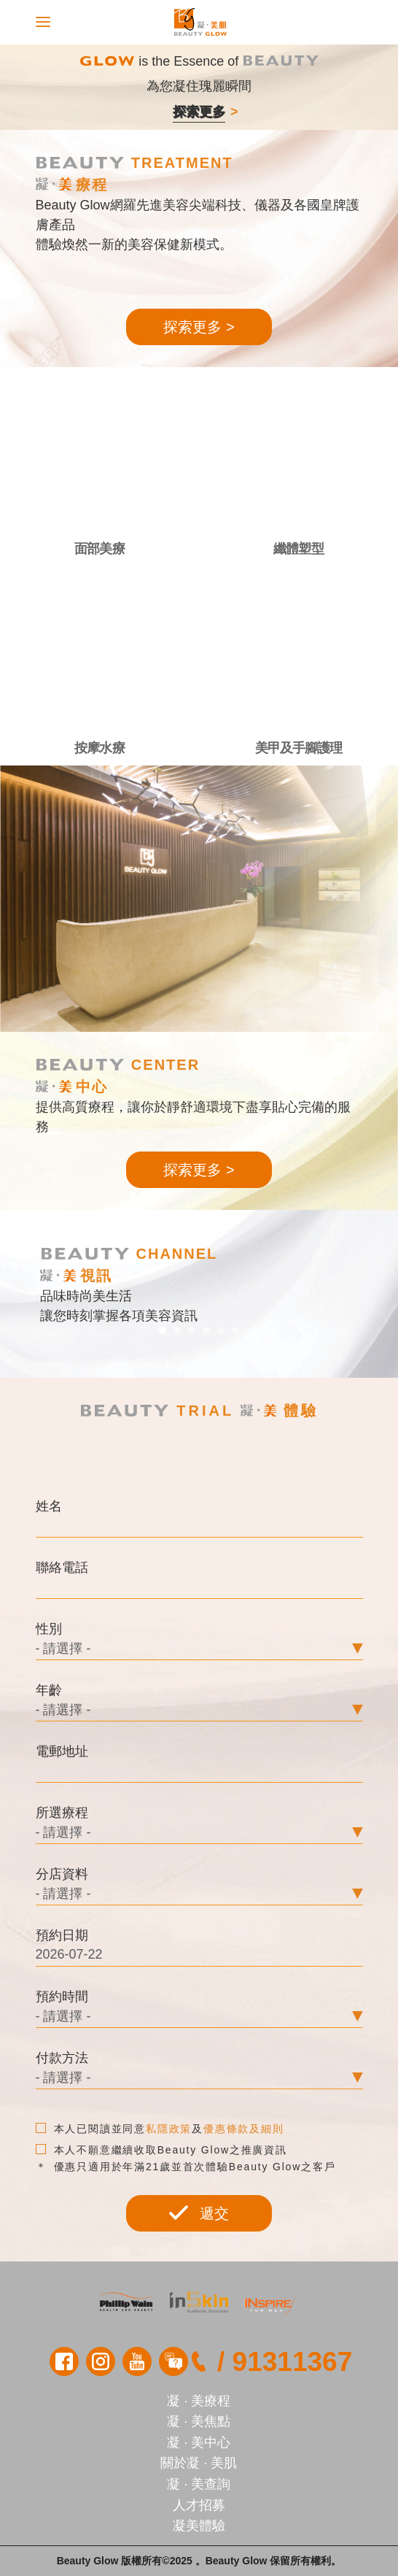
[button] (162, 1330)
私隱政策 (169, 2129)
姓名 (49, 1506)
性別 (49, 1628)
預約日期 (62, 1935)
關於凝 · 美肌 (198, 2463)
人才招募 (199, 2505)
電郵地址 (62, 1751)
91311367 (293, 2362)
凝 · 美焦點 (198, 2421)
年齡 (49, 1690)
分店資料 (62, 1874)
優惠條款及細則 (243, 2129)
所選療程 (62, 1812)
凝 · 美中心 (198, 2442)
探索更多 (199, 111)
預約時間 (62, 1996)
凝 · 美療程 (198, 2401)
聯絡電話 (62, 1567)
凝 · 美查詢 (198, 2484)
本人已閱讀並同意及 (160, 2129)
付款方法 (62, 2058)
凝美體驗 (199, 2525)
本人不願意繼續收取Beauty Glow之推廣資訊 (161, 2150)
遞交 (199, 2213)
